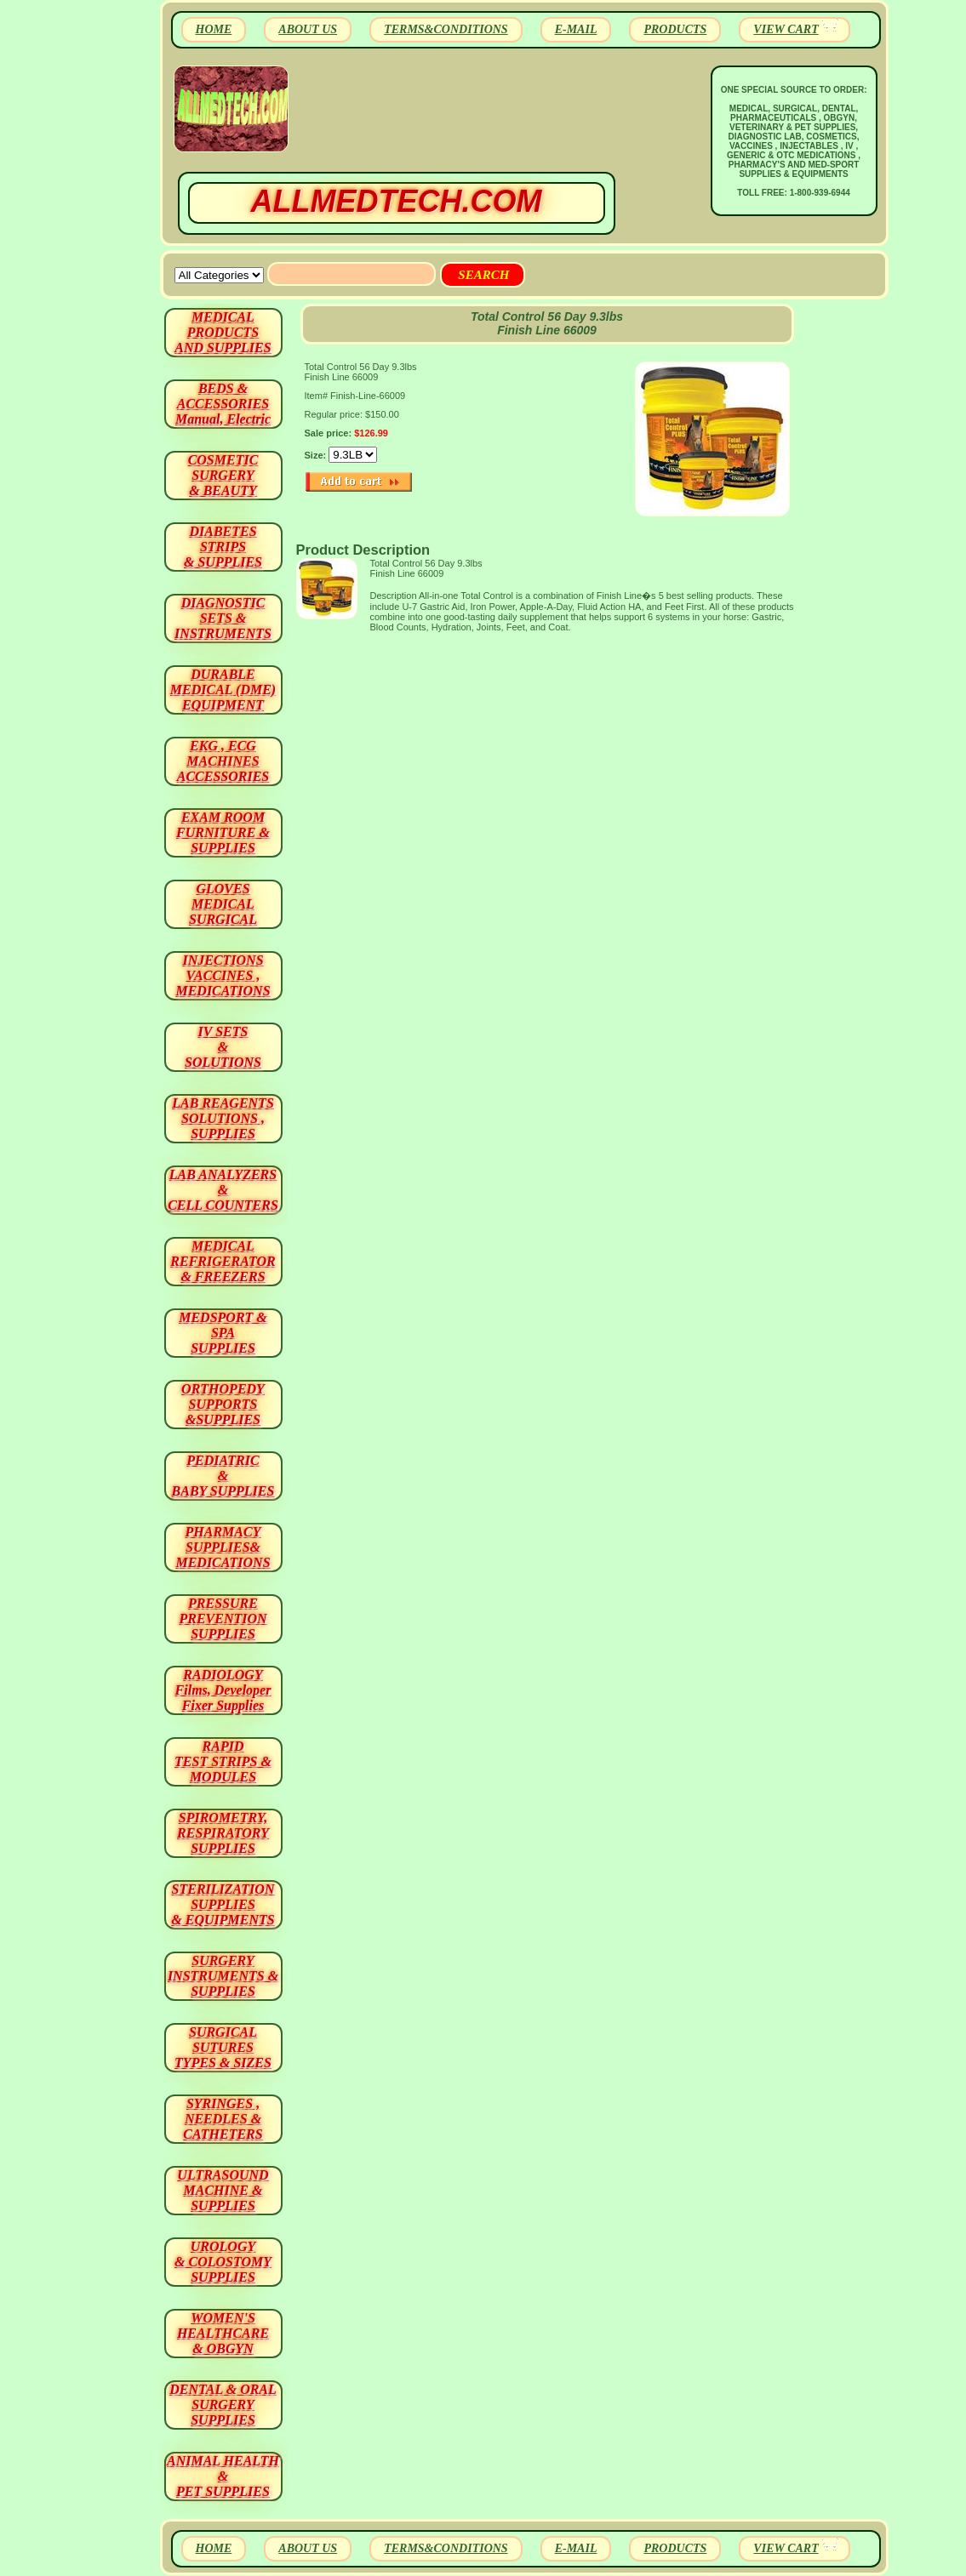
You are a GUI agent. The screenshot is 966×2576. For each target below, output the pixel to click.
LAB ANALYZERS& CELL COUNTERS (223, 1189)
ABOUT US (307, 29)
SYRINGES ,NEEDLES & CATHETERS (222, 2118)
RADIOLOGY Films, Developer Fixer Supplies (223, 1690)
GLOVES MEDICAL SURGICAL (223, 903)
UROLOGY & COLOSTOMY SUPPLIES (223, 2261)
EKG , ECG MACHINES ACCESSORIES (223, 761)
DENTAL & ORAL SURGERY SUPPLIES (223, 2404)
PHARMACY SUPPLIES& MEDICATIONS (222, 1547)
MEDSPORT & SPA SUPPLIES (223, 1332)
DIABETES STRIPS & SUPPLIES (223, 546)
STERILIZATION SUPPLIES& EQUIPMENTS (222, 1904)
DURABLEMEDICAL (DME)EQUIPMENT (223, 689)
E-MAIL (576, 29)
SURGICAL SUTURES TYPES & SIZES (223, 2047)
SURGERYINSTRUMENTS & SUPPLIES (223, 1975)
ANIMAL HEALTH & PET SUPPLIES (223, 2476)
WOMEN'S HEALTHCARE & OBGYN (223, 2333)
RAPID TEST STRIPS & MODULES (223, 1761)
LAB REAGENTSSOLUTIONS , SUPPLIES (223, 1118)
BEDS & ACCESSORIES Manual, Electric (223, 403)
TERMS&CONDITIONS (445, 29)
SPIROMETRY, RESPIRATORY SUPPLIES (223, 1832)
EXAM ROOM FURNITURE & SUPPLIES (223, 832)
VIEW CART (785, 29)
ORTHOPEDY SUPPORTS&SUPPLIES (223, 1404)
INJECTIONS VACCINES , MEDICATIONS (222, 975)
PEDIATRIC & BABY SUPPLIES (223, 1475)
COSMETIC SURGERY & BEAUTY (223, 475)
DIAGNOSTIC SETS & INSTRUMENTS (223, 618)
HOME (214, 29)
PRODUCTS (674, 29)
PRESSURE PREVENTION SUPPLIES (222, 1618)
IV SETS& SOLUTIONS (223, 1046)
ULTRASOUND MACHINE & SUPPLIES (222, 2190)
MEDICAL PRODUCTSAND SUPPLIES (222, 332)
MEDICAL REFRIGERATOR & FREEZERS (222, 1261)
